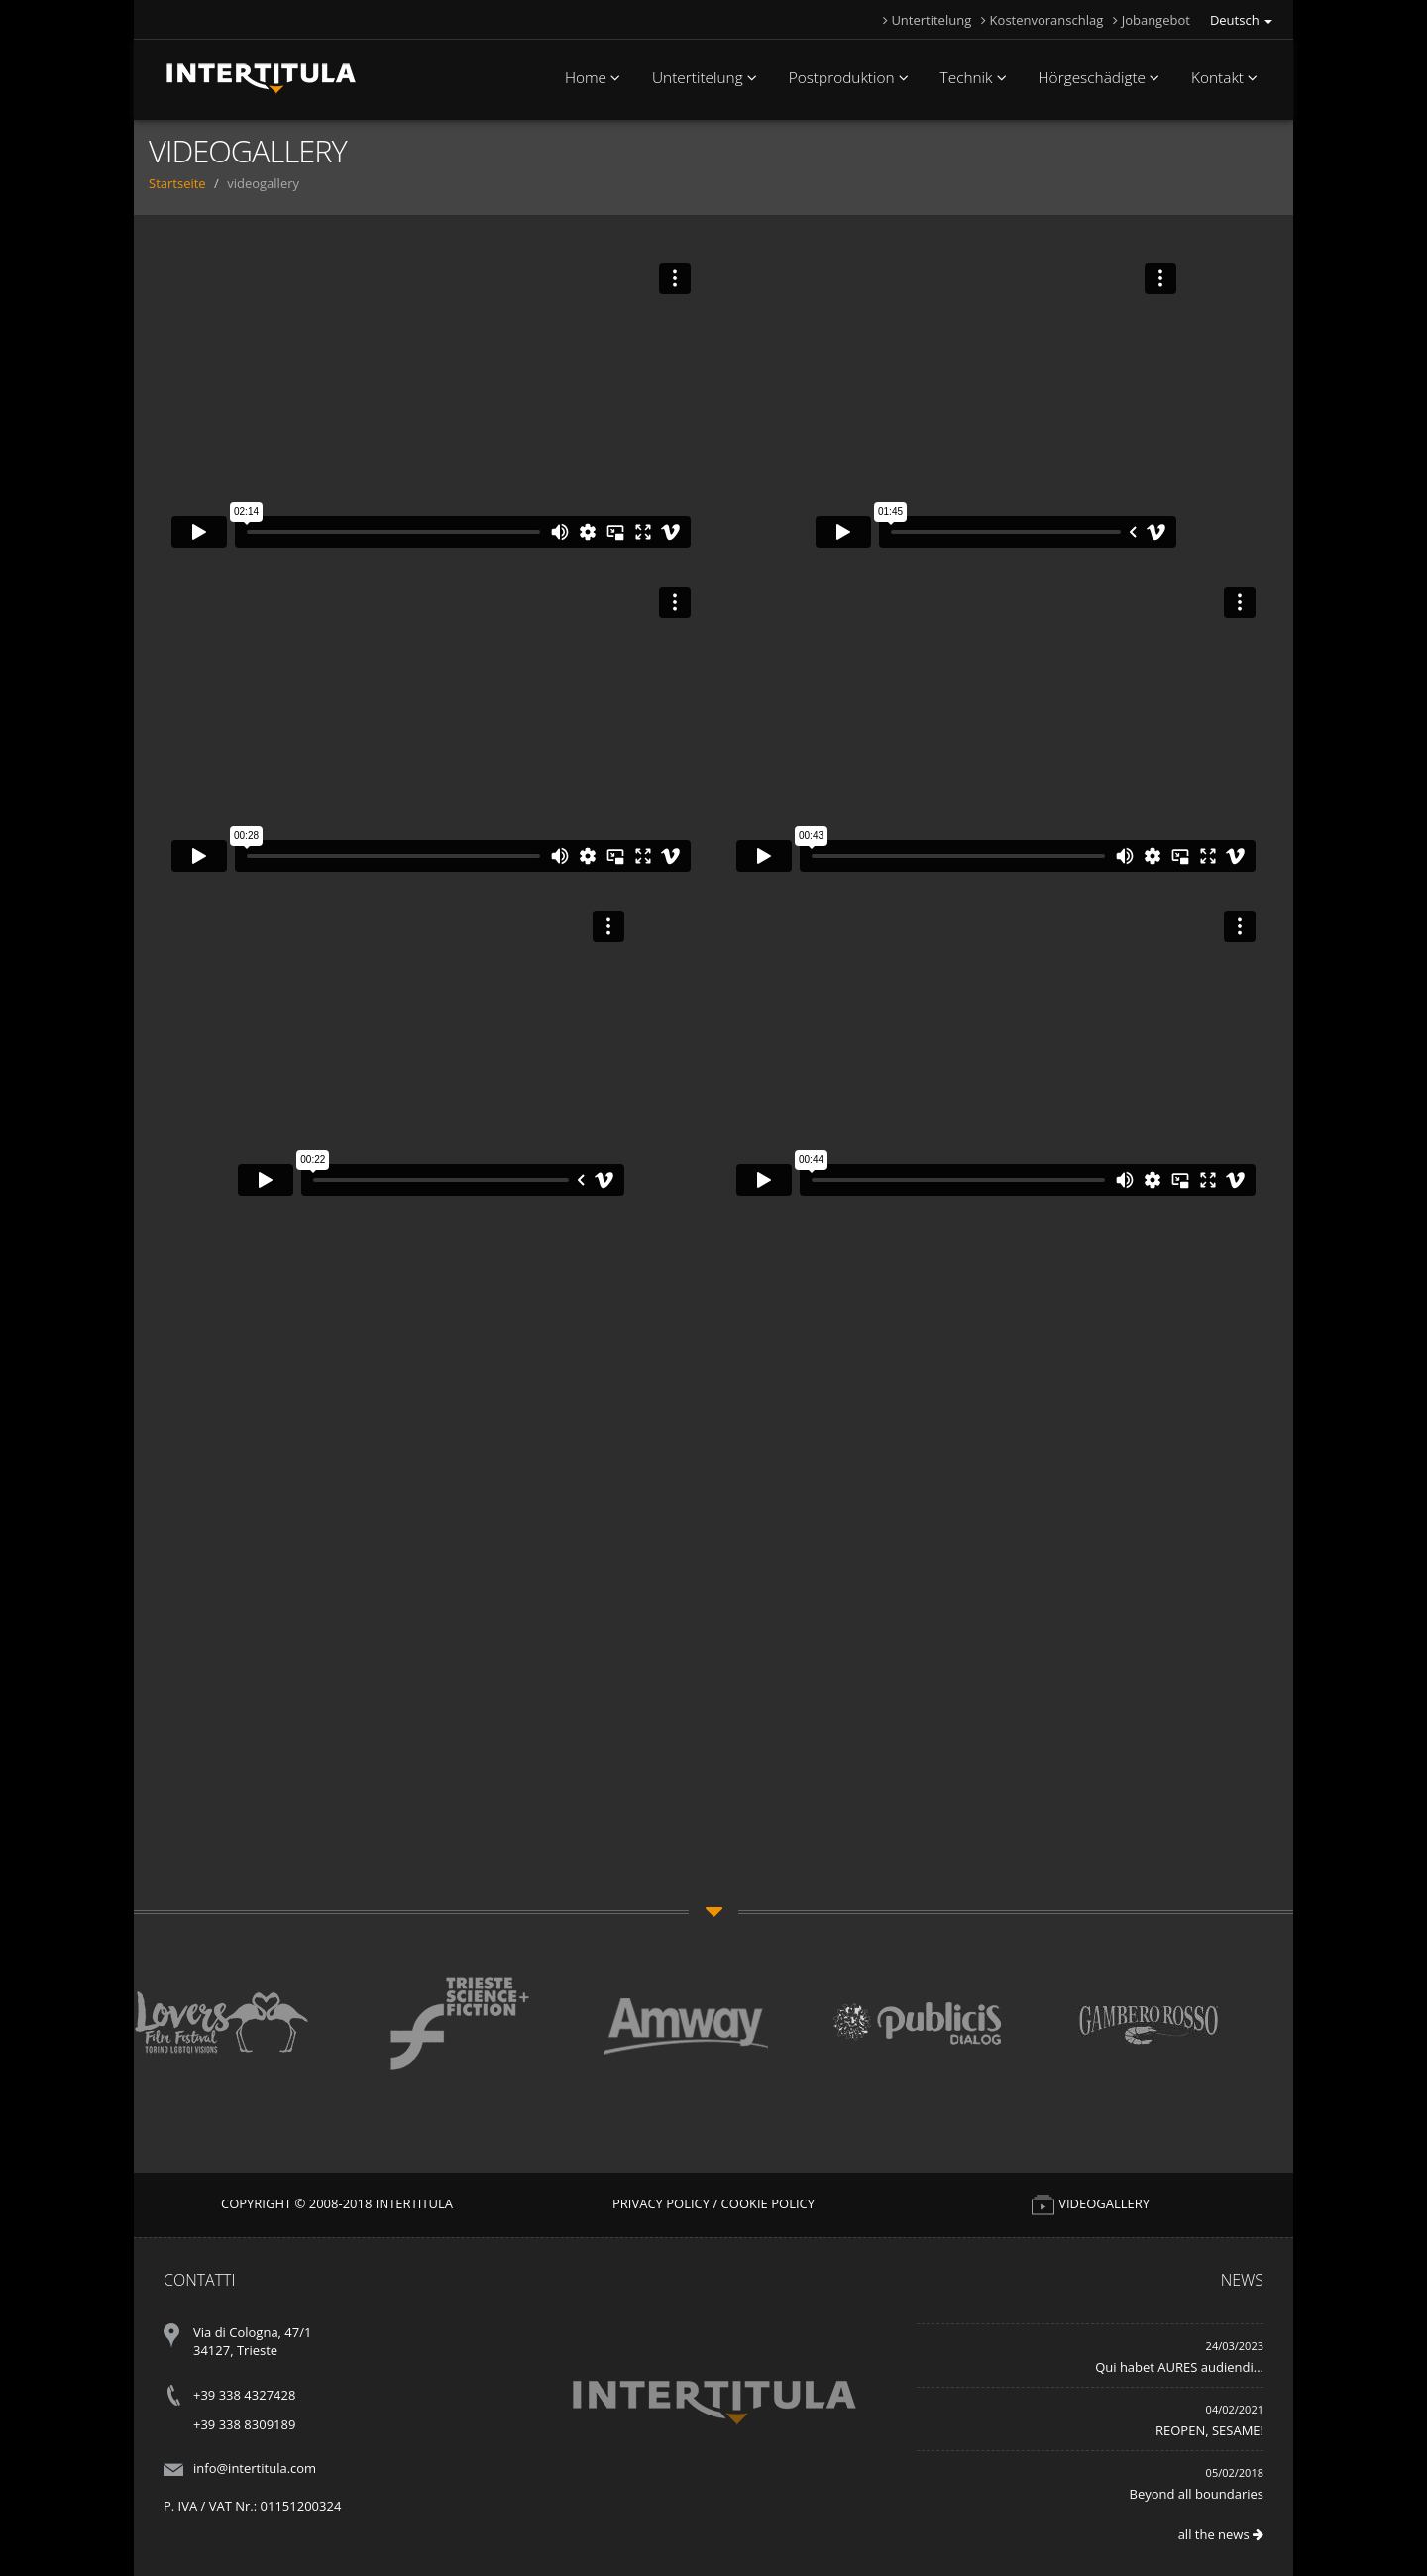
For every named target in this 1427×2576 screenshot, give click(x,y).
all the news (1220, 2534)
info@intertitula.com (254, 2468)
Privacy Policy (661, 2203)
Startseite (177, 183)
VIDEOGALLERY (1090, 2203)
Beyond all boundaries (1196, 2494)
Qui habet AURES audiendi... (1179, 2367)
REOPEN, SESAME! (1209, 2430)
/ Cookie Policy (764, 2203)
